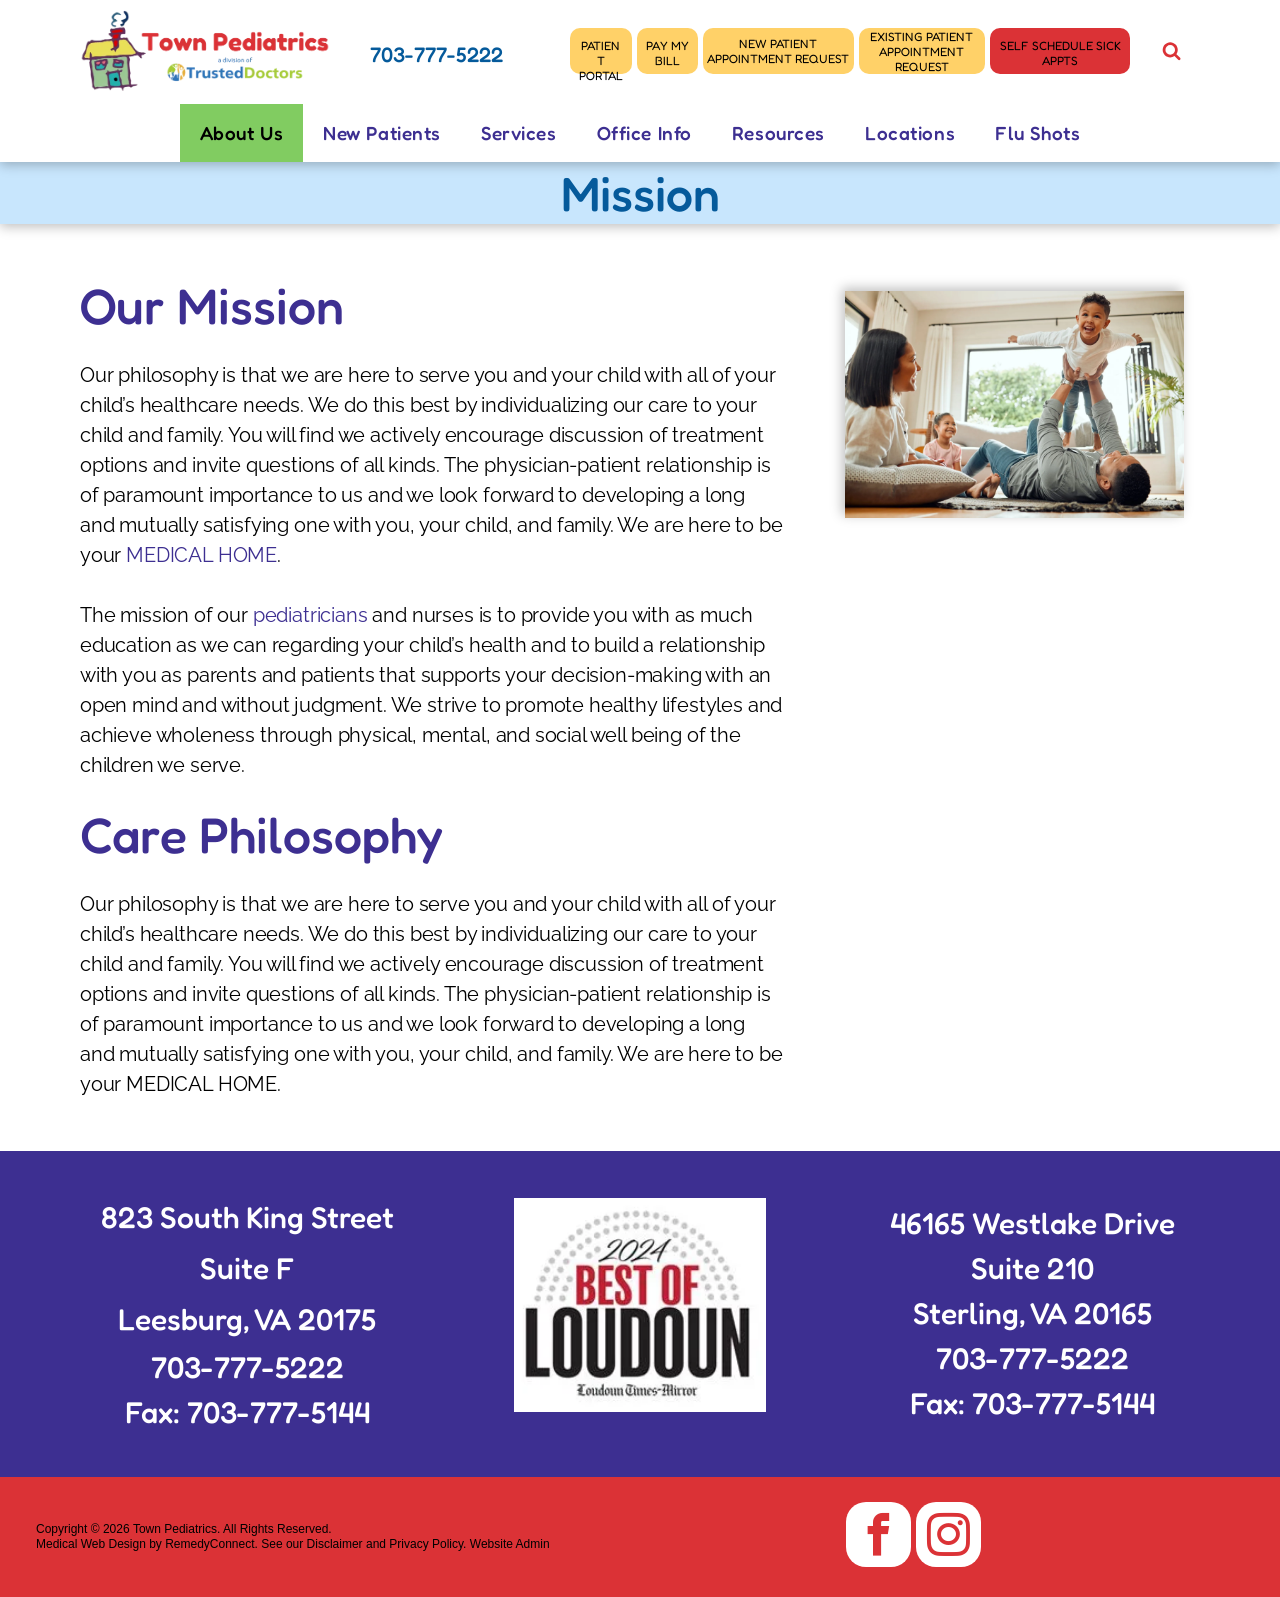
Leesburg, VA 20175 (247, 1319)
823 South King (202, 1217)
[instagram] (948, 1537)
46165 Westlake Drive (1032, 1223)
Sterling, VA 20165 (1032, 1313)
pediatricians (310, 615)
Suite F (247, 1268)
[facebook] (878, 1537)
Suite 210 (1032, 1268)
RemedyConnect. (211, 1544)
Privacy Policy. (427, 1544)
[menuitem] (242, 133)
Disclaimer (335, 1544)
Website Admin (510, 1544)
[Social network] (1171, 53)
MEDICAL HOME (201, 555)
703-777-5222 (436, 54)
